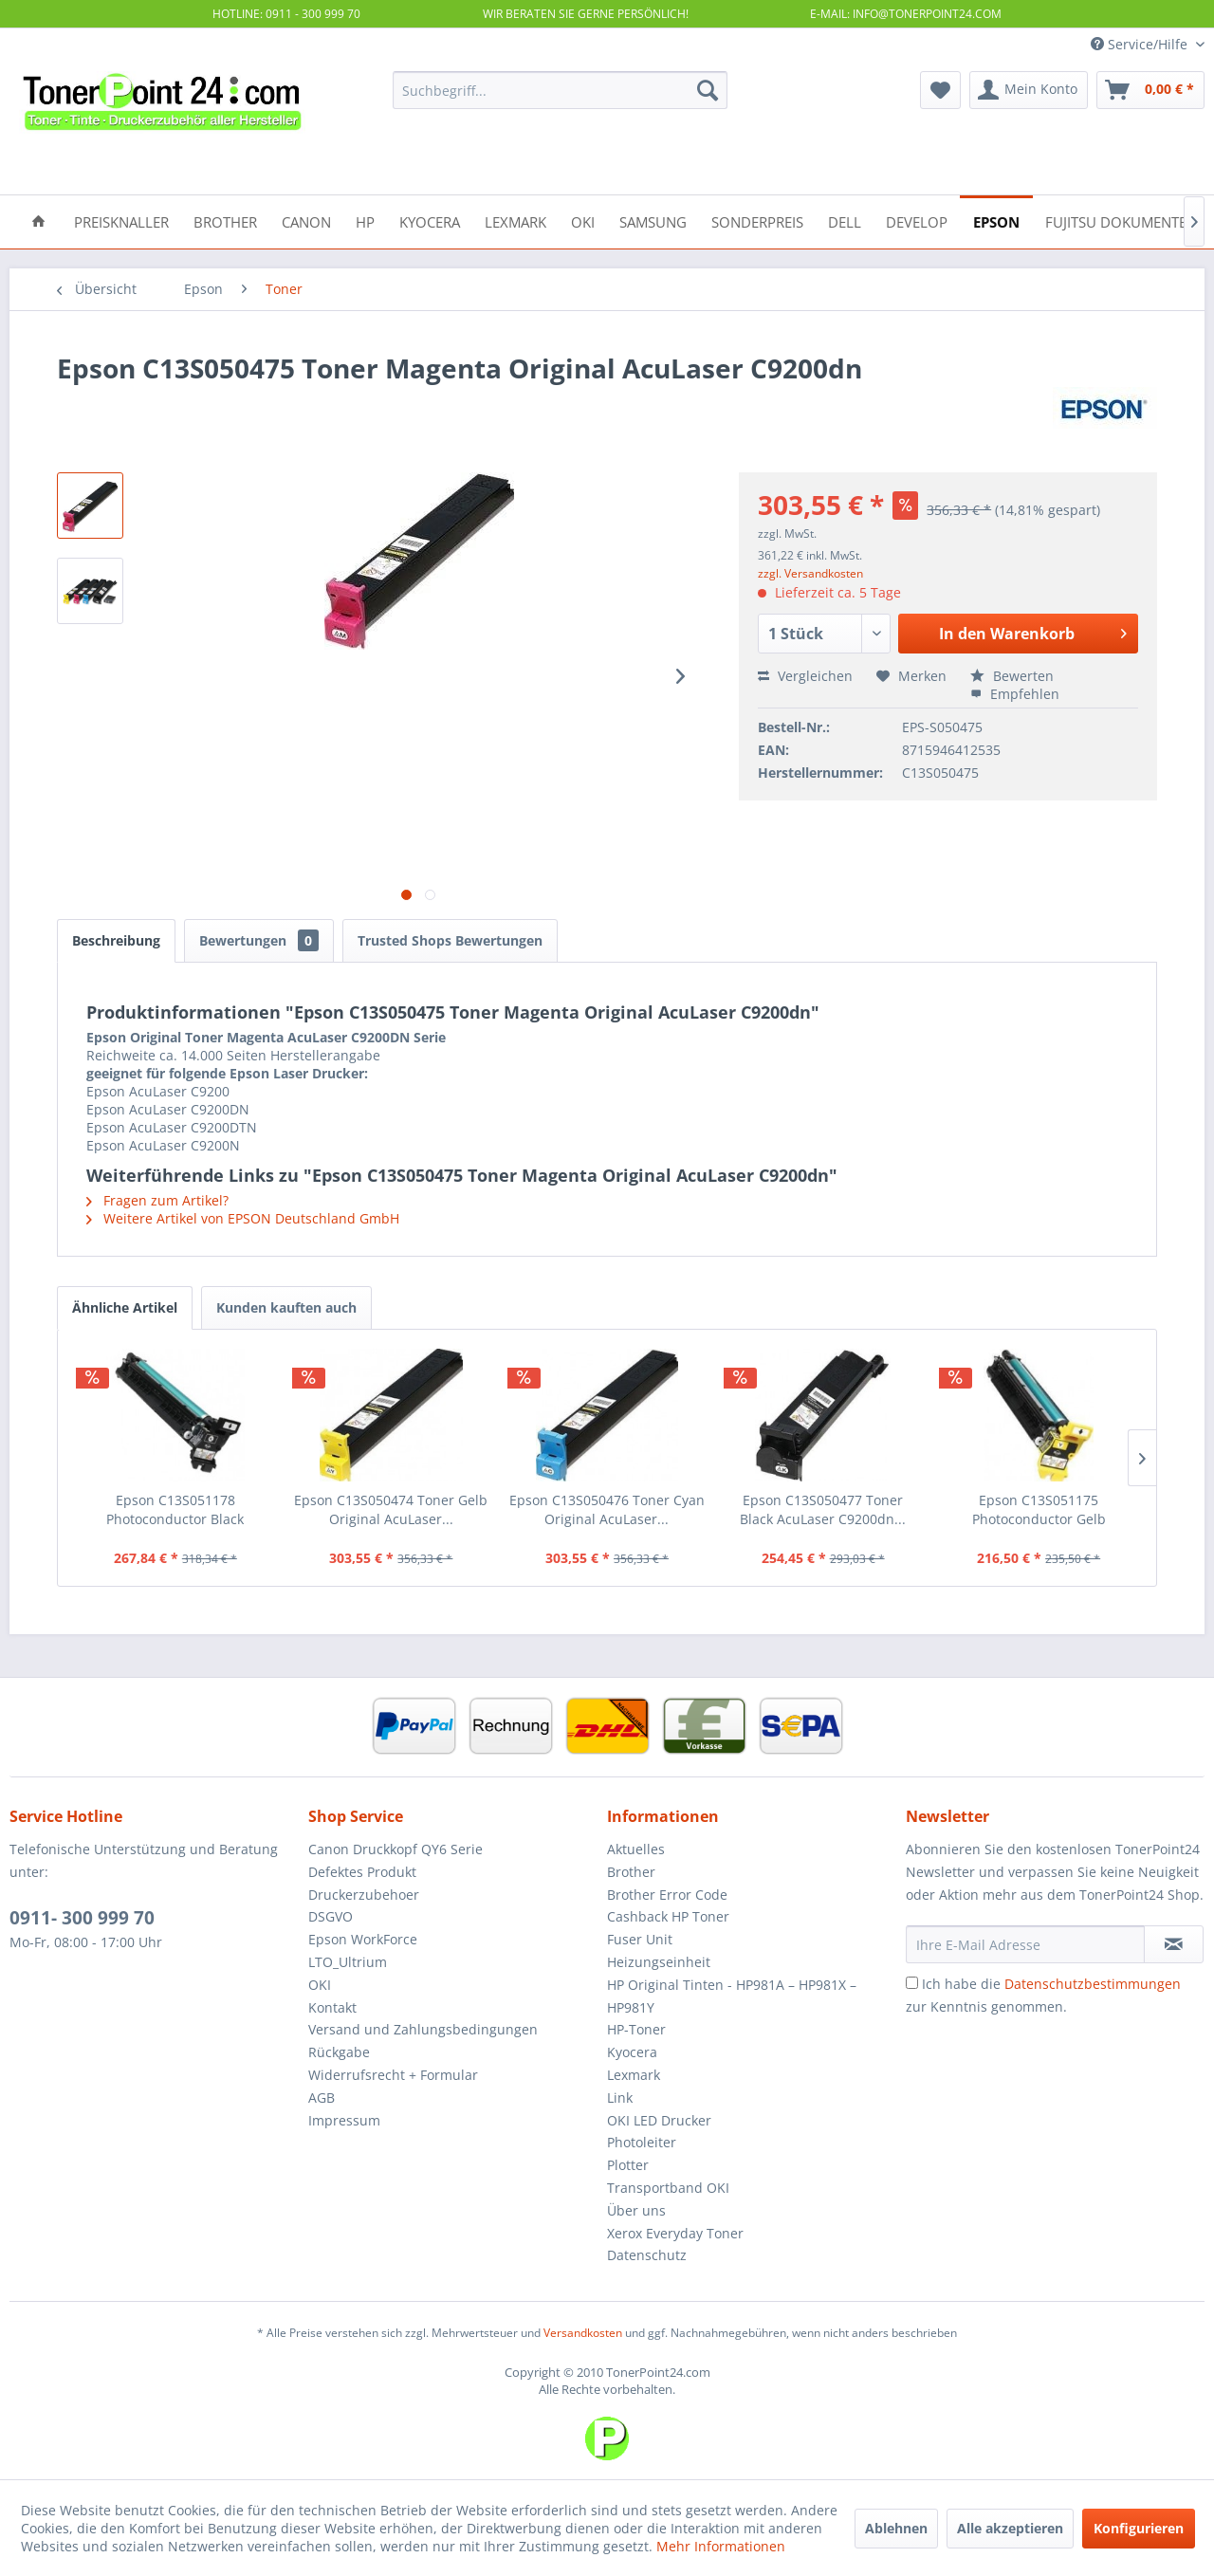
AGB (321, 2097)
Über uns (636, 2210)
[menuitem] (560, 90)
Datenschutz (647, 2255)
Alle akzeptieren (1010, 2528)
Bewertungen (259, 940)
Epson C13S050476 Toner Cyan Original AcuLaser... (607, 1509)
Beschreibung (116, 940)
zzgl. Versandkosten (810, 573)
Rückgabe (339, 2052)
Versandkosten (582, 2333)
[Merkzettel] (940, 90)
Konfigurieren (1139, 2528)
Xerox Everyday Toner (675, 2233)
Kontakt (332, 2007)
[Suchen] (707, 90)
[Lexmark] (515, 220)
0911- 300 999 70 (82, 1917)
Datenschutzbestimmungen (1092, 1984)
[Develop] (917, 220)
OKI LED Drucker (659, 2120)
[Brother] (225, 220)
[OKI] (583, 220)
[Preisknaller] (121, 220)
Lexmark (633, 2075)
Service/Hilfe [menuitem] (1141, 44)
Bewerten (1012, 676)
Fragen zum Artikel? (157, 1200)
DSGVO (330, 1916)
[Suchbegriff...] (560, 90)
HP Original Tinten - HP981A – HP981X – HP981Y (731, 1996)
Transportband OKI (668, 2188)
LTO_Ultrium (347, 1962)
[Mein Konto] (1028, 90)
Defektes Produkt (362, 1872)
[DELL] (845, 220)
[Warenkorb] (1150, 90)
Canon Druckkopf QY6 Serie (395, 1849)
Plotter (628, 2165)
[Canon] (306, 220)
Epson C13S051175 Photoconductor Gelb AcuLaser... (1039, 1510)
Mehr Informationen (720, 2546)
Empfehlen (1014, 694)
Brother (631, 1872)
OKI (319, 1985)
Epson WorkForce (362, 1939)
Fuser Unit (639, 1939)
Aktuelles (636, 1849)
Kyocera (632, 2052)
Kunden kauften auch (286, 1307)
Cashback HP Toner (668, 1916)
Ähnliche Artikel (124, 1307)
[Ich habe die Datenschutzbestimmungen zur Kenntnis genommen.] (912, 1983)
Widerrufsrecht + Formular (393, 2075)
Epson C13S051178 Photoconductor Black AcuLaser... (175, 1510)
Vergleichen (805, 676)
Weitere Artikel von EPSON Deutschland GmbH (242, 1218)
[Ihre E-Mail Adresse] (1025, 1944)
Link (620, 2097)
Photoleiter (641, 2142)
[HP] (365, 220)
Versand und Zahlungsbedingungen (423, 2029)
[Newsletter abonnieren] (1174, 1944)
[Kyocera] (429, 220)
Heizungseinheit (658, 1962)
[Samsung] (653, 220)
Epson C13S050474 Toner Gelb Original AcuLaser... (390, 1509)
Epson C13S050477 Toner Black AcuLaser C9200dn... (823, 1509)
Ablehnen (896, 2528)
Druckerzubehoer (363, 1895)
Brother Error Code (667, 1895)
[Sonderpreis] (757, 220)
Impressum (344, 2120)
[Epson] (996, 220)
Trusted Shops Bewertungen (450, 940)
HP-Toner (636, 2029)
